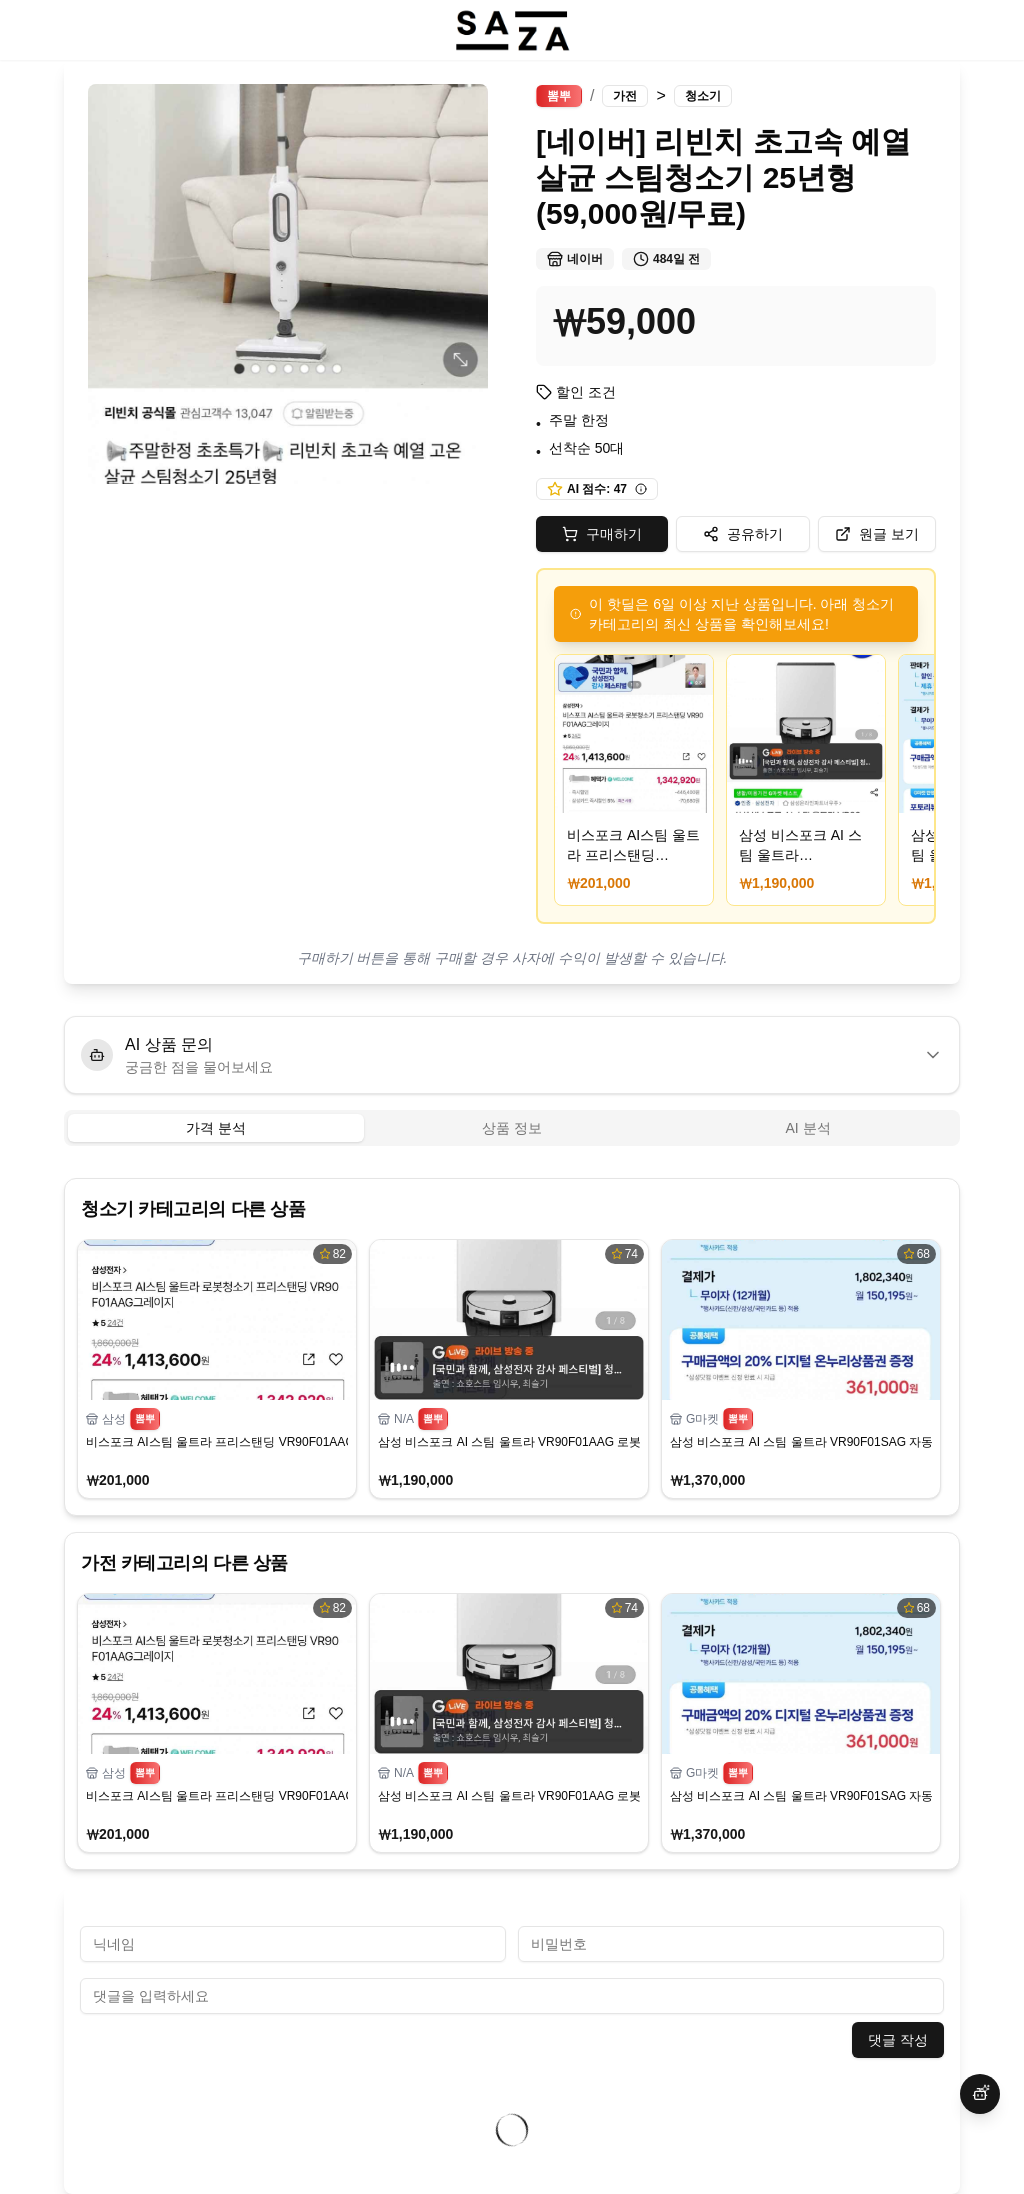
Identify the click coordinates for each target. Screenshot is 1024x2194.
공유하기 (743, 534)
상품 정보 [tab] (512, 1128)
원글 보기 (877, 534)
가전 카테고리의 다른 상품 (184, 1563)
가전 (625, 96)
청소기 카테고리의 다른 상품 (193, 1209)
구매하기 (602, 534)
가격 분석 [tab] (216, 1128)
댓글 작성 (898, 2040)
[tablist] (512, 1128)
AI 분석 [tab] (807, 1128)
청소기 (703, 96)
